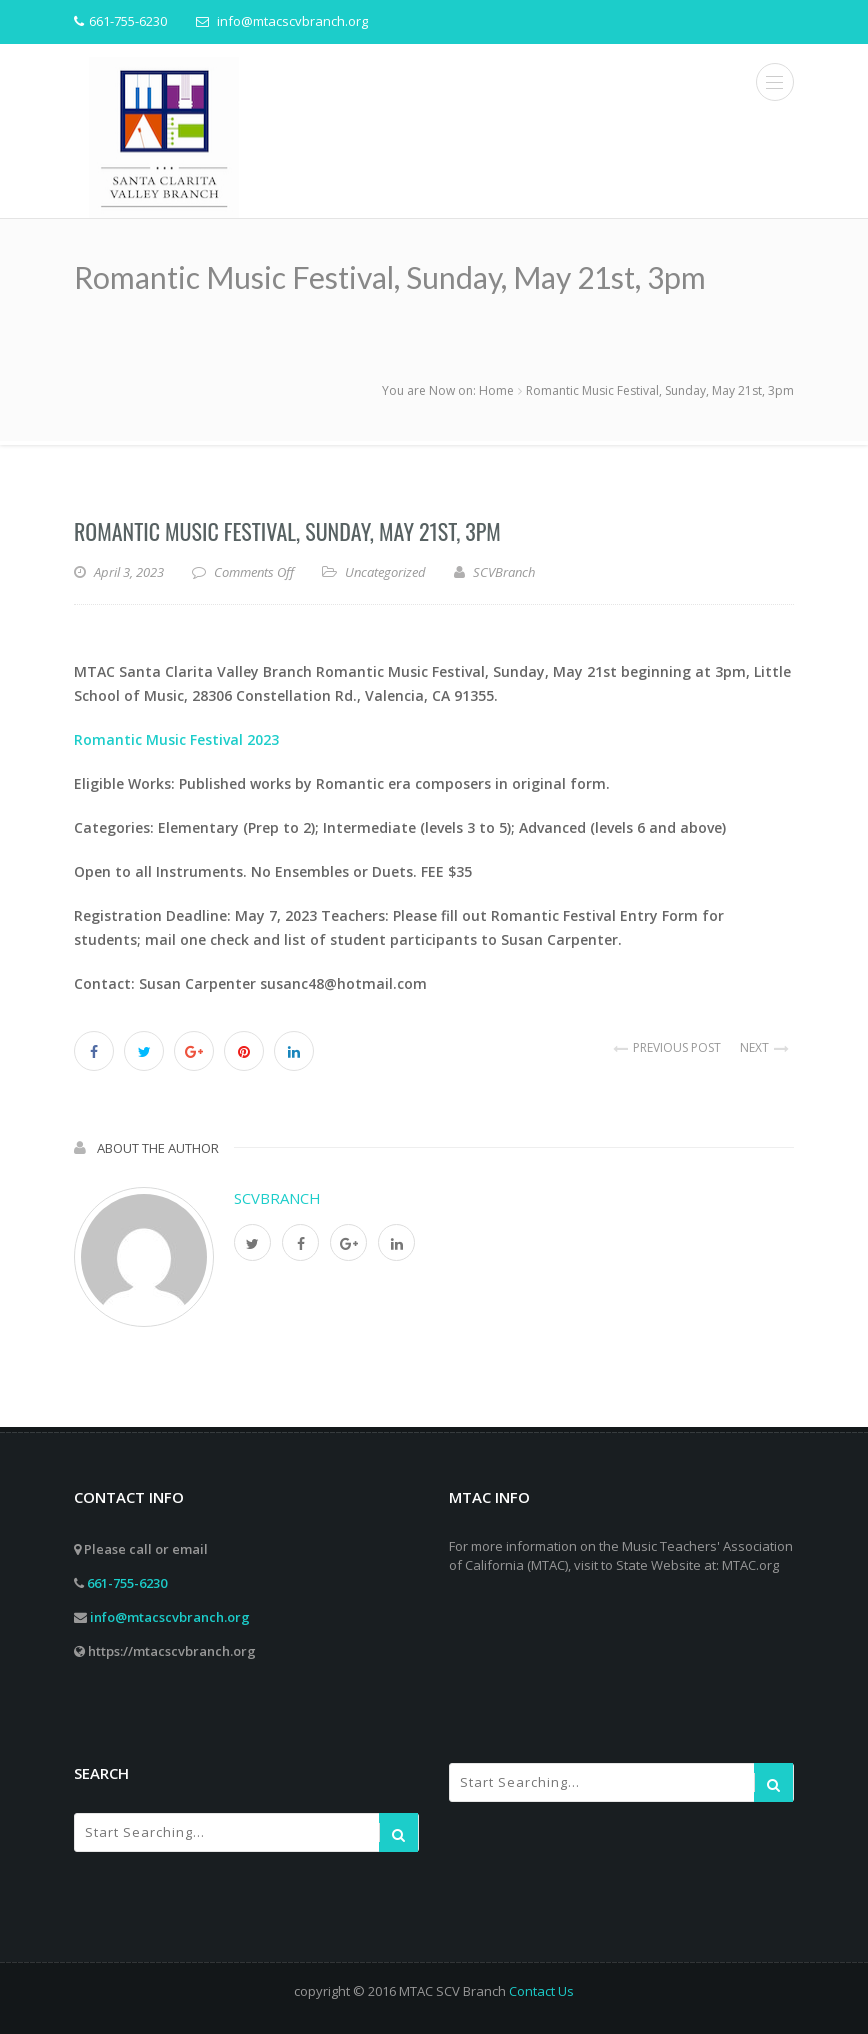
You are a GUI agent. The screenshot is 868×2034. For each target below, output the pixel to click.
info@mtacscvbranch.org (170, 1617)
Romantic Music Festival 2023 (176, 739)
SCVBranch (277, 1198)
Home (496, 390)
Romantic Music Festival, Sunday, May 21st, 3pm (287, 531)
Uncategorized (385, 572)
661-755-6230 (127, 1583)
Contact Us (541, 1991)
